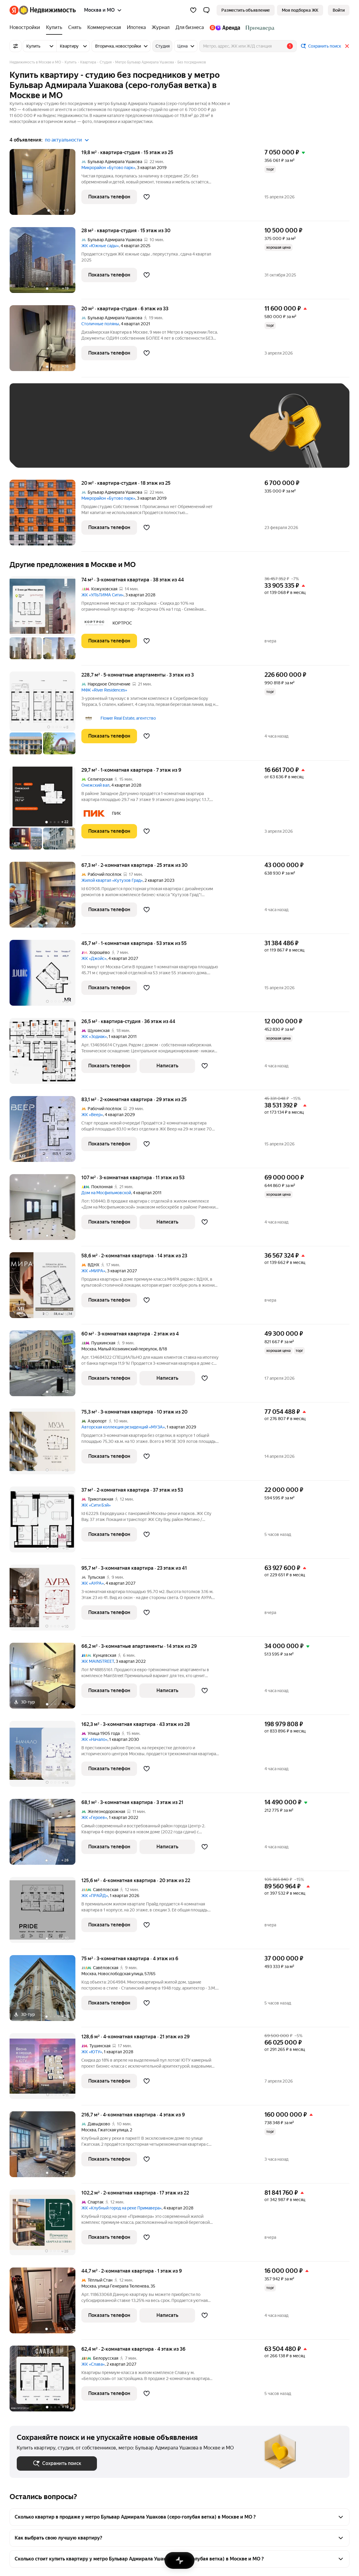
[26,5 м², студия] (45, 1054)
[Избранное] (193, 10)
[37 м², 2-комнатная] (45, 1523)
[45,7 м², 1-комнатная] (45, 976)
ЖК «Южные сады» (100, 245)
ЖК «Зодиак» (94, 1036)
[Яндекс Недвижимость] (47, 10)
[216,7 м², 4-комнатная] (45, 2147)
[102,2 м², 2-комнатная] (45, 2225)
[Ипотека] (136, 27)
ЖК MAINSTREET (97, 1661)
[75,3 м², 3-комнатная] (45, 1444)
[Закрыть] (347, 46)
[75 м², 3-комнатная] (45, 1991)
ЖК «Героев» (94, 1817)
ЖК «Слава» (93, 2364)
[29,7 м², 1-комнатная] (45, 811)
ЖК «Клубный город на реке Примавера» (121, 2208)
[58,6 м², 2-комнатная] (45, 1288)
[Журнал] (161, 27)
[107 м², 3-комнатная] (45, 1210)
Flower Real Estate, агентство (128, 718)
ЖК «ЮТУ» (91, 2051)
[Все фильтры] (16, 46)
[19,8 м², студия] (45, 185)
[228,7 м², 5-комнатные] (45, 716)
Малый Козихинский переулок (127, 1348)
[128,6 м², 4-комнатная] (45, 2069)
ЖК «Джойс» (94, 958)
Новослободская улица (120, 1973)
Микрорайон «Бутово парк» (108, 167)
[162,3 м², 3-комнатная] (45, 1757)
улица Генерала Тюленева (123, 2286)
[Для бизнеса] (190, 27)
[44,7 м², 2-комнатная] (45, 2304)
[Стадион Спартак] (258, 27)
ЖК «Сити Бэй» (96, 1505)
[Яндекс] (14, 10)
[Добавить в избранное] (146, 197)
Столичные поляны (100, 323)
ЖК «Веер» (92, 1114)
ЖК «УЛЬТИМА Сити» (102, 594)
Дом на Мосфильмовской (106, 1192)
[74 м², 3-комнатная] (45, 620)
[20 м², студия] (45, 341)
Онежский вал (95, 785)
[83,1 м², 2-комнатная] (45, 1132)
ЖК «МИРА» (93, 1270)
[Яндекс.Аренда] (225, 27)
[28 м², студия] (45, 263)
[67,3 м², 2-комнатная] (45, 898)
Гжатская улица (113, 2129)
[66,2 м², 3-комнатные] (45, 1679)
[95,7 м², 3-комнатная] (45, 1601)
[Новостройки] (26, 27)
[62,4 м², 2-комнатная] (45, 2378)
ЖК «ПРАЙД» (94, 1895)
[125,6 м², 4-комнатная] (45, 1913)
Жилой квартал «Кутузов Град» (112, 880)
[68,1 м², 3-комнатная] (45, 1835)
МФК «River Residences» (104, 690)
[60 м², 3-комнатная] (45, 1366)
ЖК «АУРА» (92, 1583)
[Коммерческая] (104, 27)
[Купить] (54, 27)
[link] (338, 10)
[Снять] (74, 27)
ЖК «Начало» (94, 1739)
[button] (206, 10)
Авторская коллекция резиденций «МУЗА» (123, 1427)
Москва (88, 1348)
